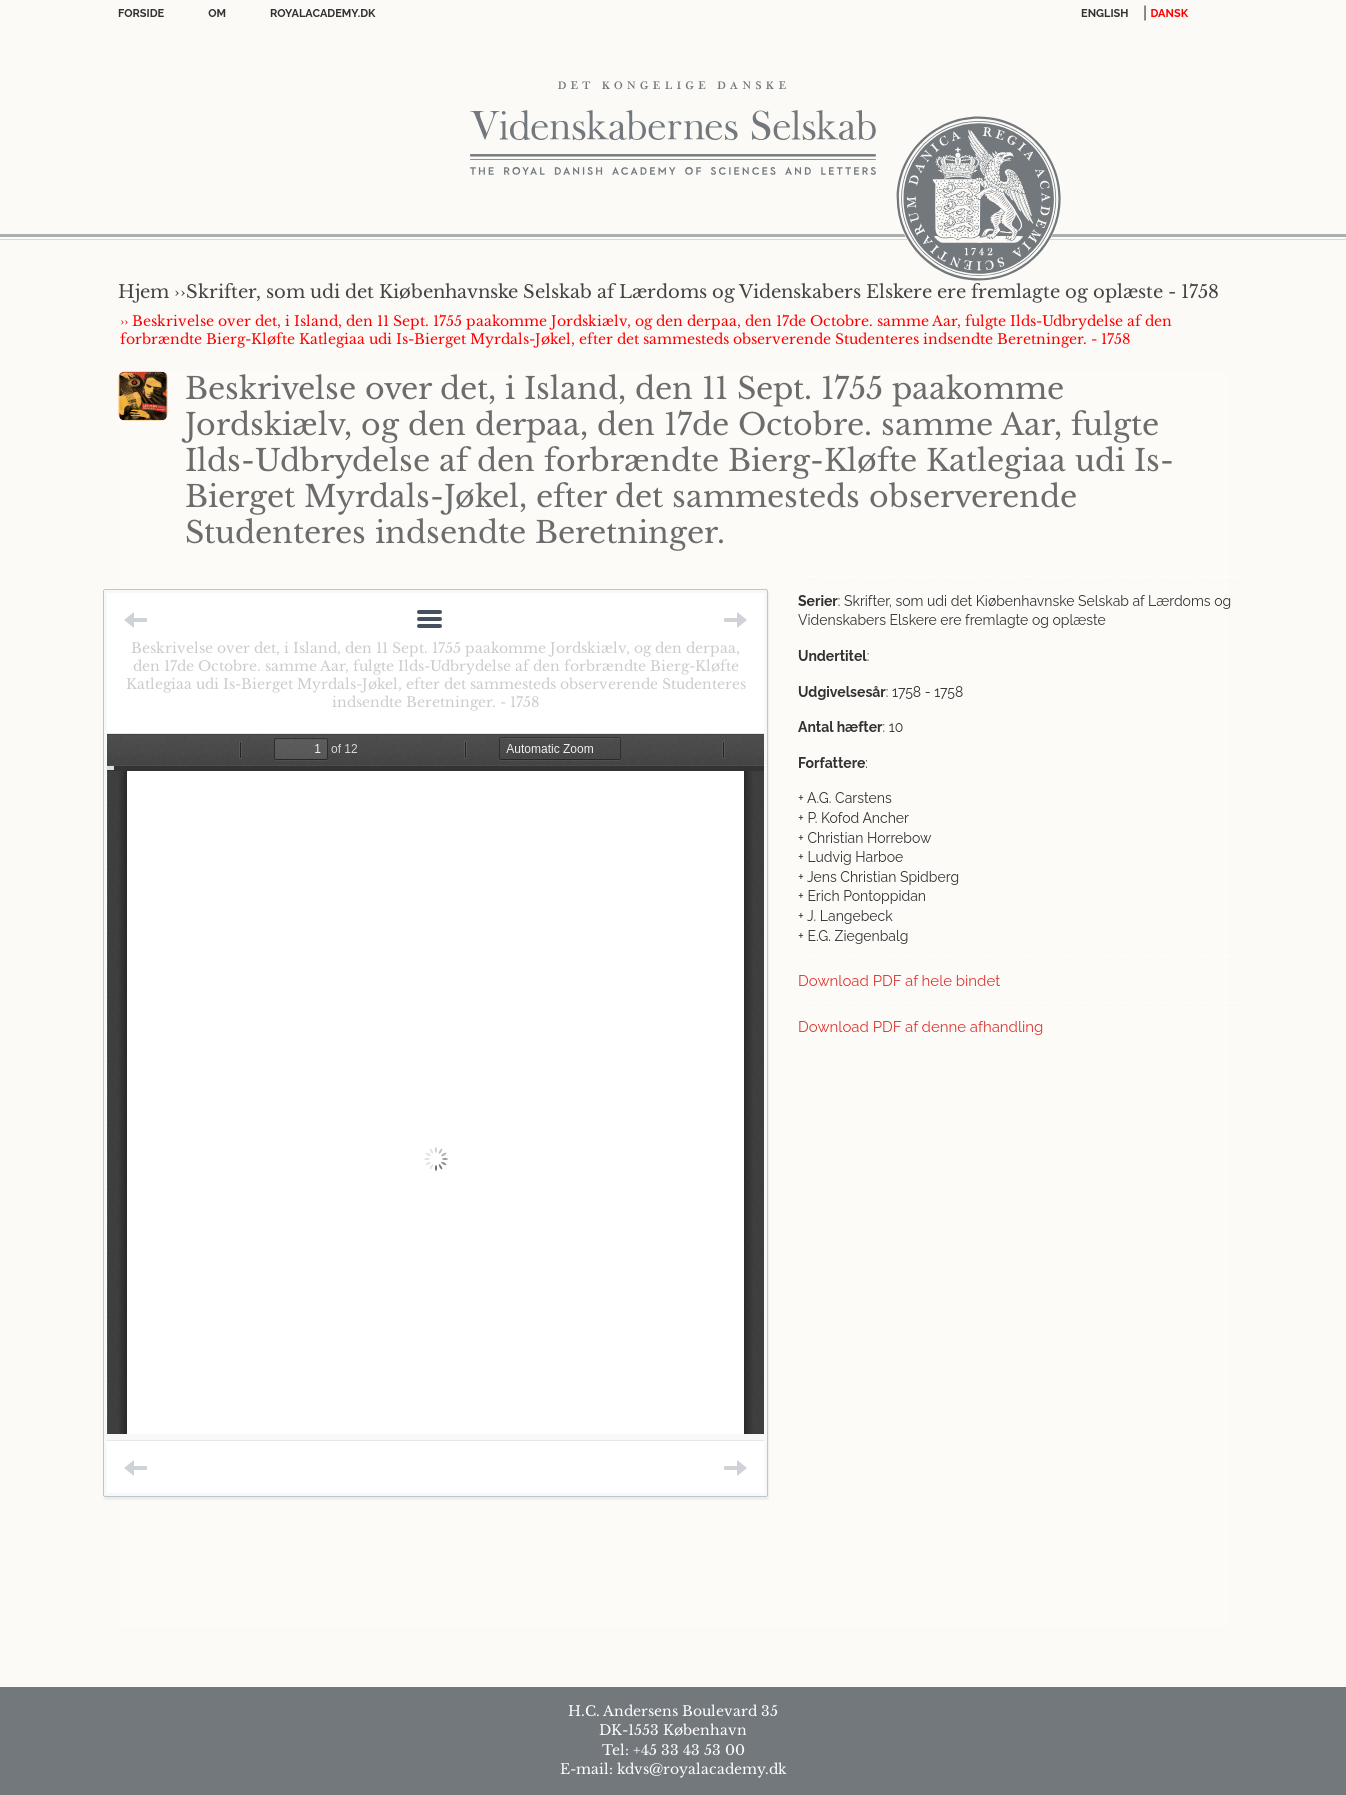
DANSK (1169, 13)
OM (217, 13)
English (1105, 13)
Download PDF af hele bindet (899, 981)
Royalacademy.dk (322, 13)
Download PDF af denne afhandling (920, 1027)
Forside (141, 13)
